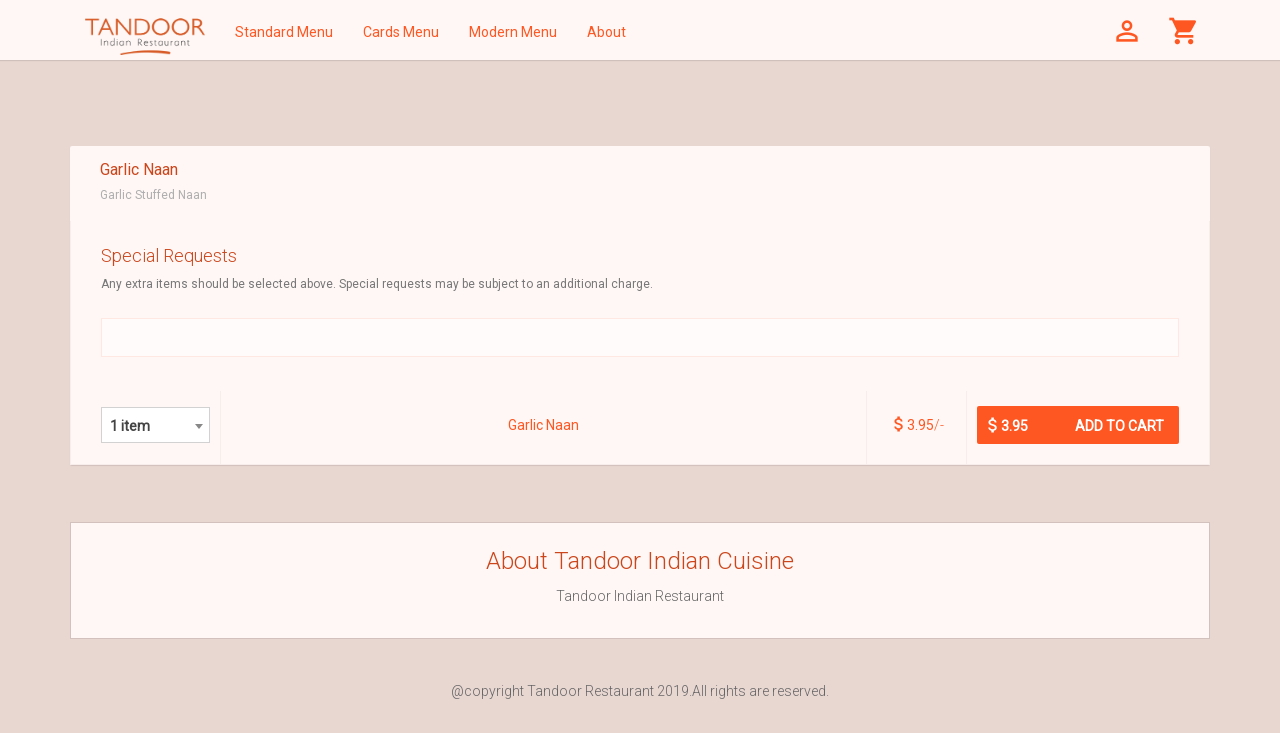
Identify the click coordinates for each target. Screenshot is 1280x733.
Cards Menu (401, 32)
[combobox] (155, 425)
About (606, 32)
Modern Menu (513, 32)
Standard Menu (284, 32)
